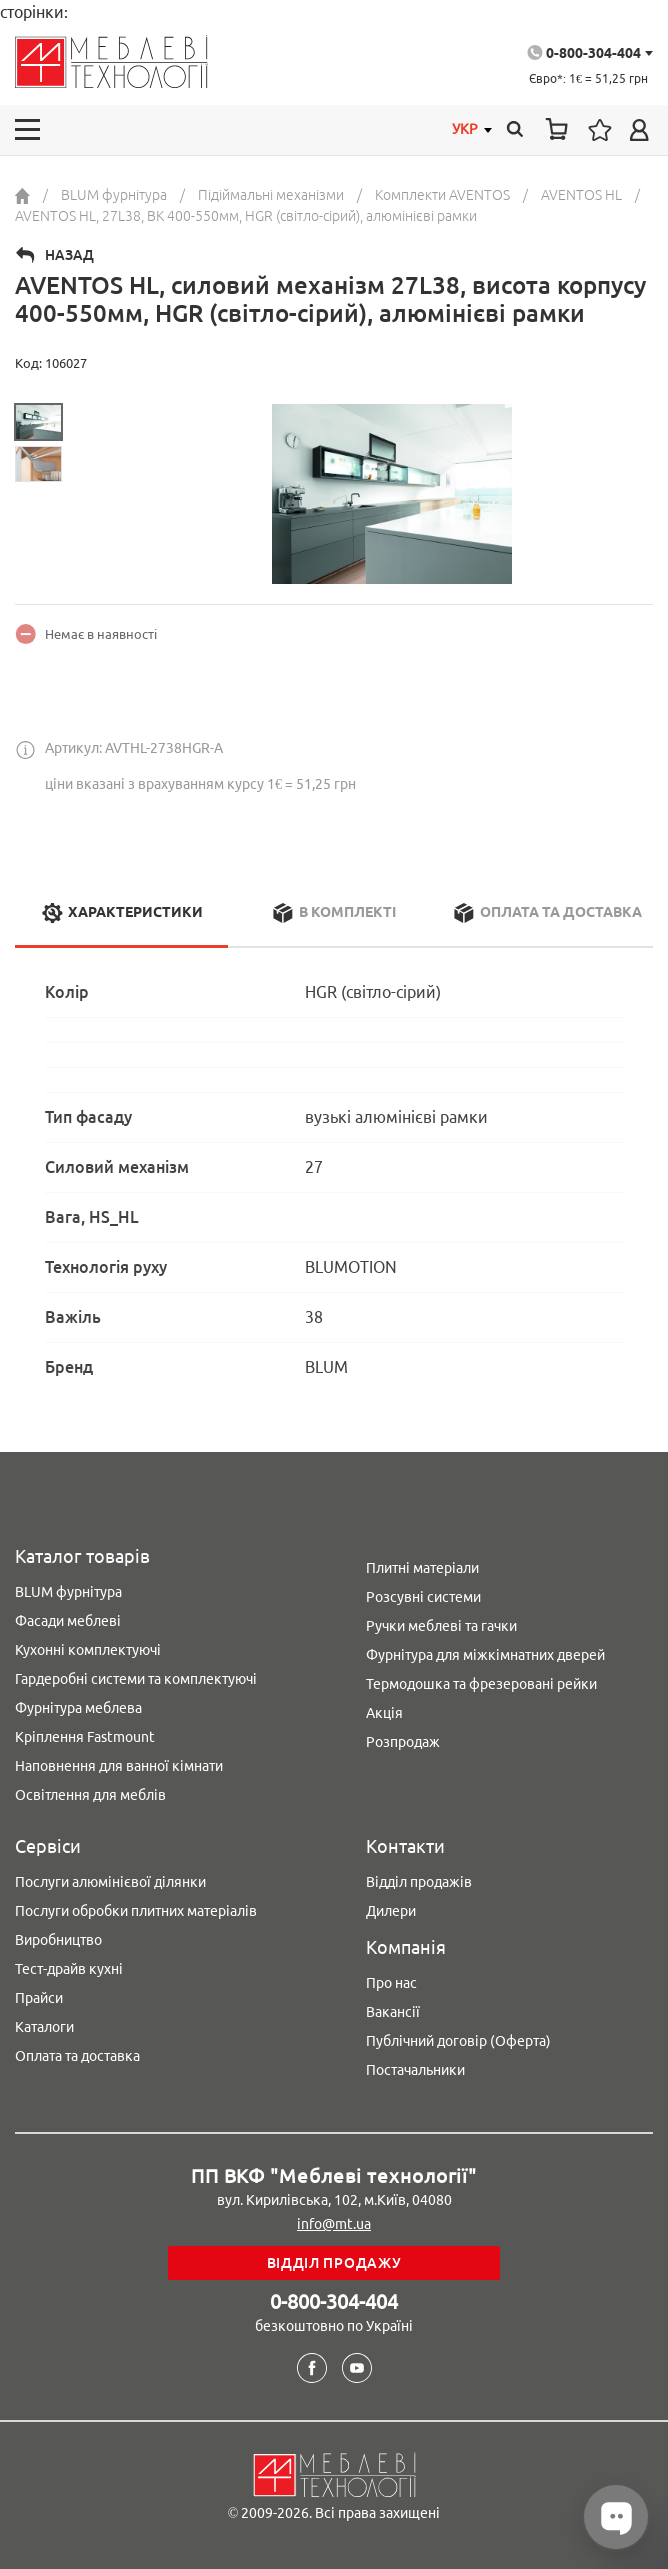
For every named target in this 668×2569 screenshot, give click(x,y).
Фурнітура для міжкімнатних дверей (485, 1655)
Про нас (391, 1983)
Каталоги (44, 2027)
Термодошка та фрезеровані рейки (481, 1684)
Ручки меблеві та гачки (441, 1626)
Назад (69, 255)
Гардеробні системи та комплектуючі (136, 1679)
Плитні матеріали (422, 1568)
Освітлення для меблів (90, 1795)
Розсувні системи (423, 1597)
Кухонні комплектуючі (88, 1650)
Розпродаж (403, 1742)
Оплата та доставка (77, 2056)
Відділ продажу (334, 2263)
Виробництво (58, 1940)
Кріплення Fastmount (85, 1737)
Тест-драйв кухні (69, 1969)
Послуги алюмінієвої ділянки (110, 1882)
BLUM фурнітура (68, 1592)
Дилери (391, 1911)
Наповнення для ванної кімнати (119, 1766)
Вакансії (393, 2012)
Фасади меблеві (68, 1621)
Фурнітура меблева (78, 1708)
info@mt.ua (334, 2224)
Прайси (39, 1998)
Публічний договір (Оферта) (458, 2041)
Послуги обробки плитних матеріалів (136, 1911)
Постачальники (415, 2070)
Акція (384, 1713)
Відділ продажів (419, 1882)
